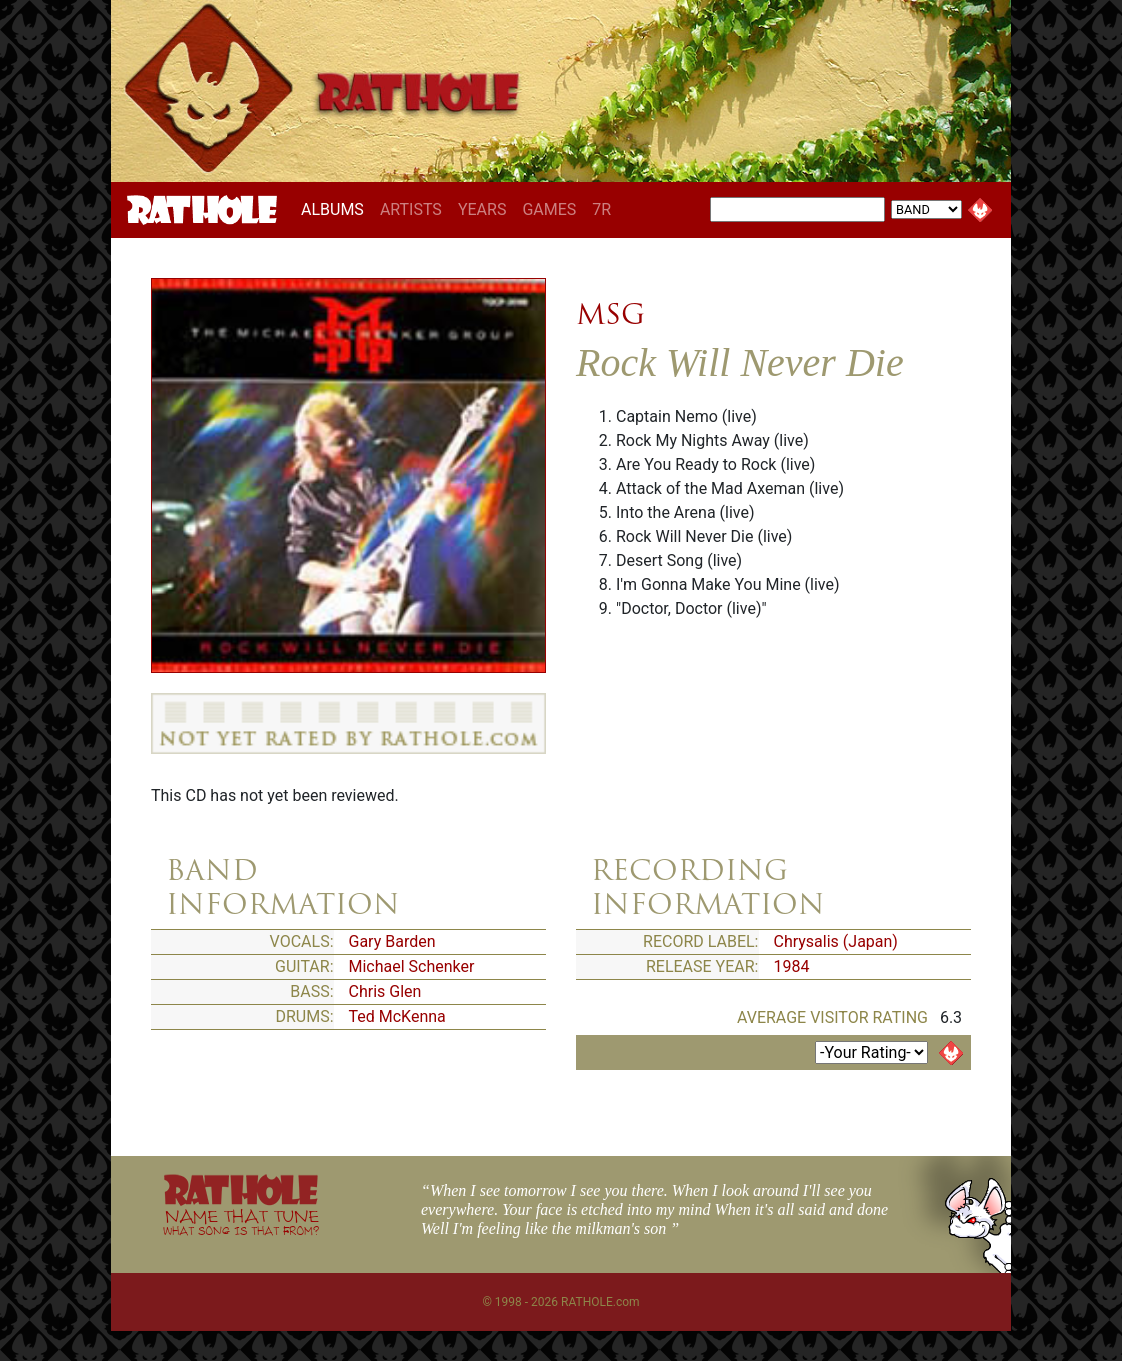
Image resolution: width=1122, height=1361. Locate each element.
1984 (792, 966)
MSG (610, 314)
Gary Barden (392, 941)
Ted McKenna (397, 1016)
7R (601, 209)
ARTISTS (411, 209)
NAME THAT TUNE (241, 1221)
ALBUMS (336, 209)
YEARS (482, 209)
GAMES (549, 209)
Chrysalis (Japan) (836, 941)
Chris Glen (385, 991)
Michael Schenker (412, 966)
